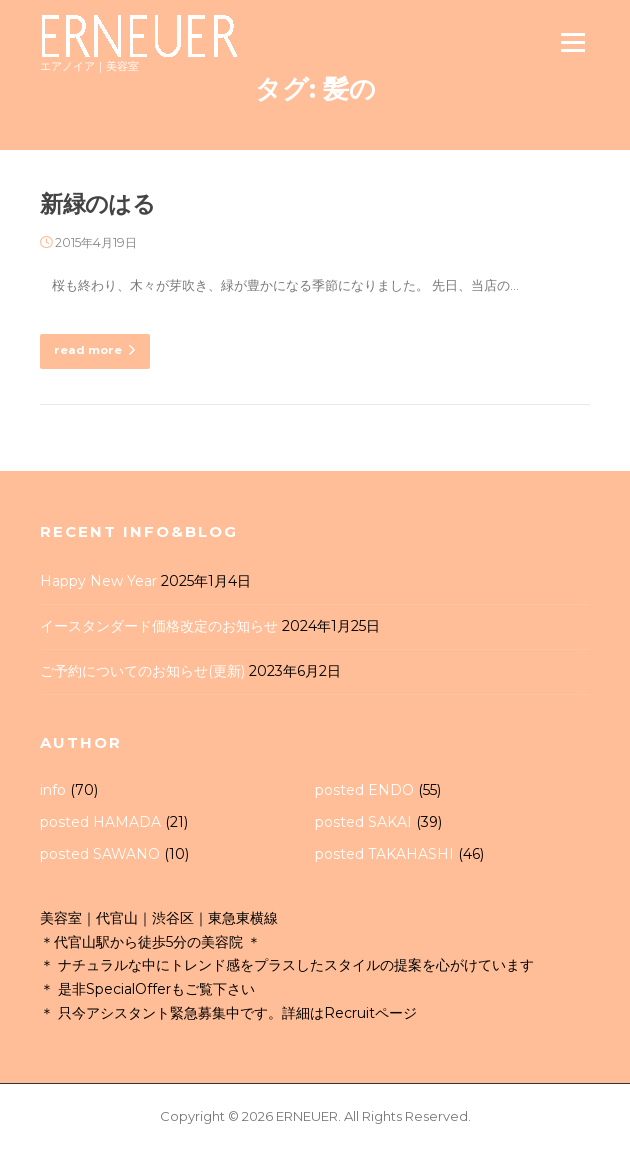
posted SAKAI (363, 822)
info (53, 790)
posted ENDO (364, 790)
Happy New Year (98, 581)
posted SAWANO (100, 854)
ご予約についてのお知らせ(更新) (142, 671)
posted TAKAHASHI (384, 854)
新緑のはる (97, 204)
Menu (572, 42)
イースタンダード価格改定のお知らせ (159, 626)
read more (95, 350)
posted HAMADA (100, 822)
